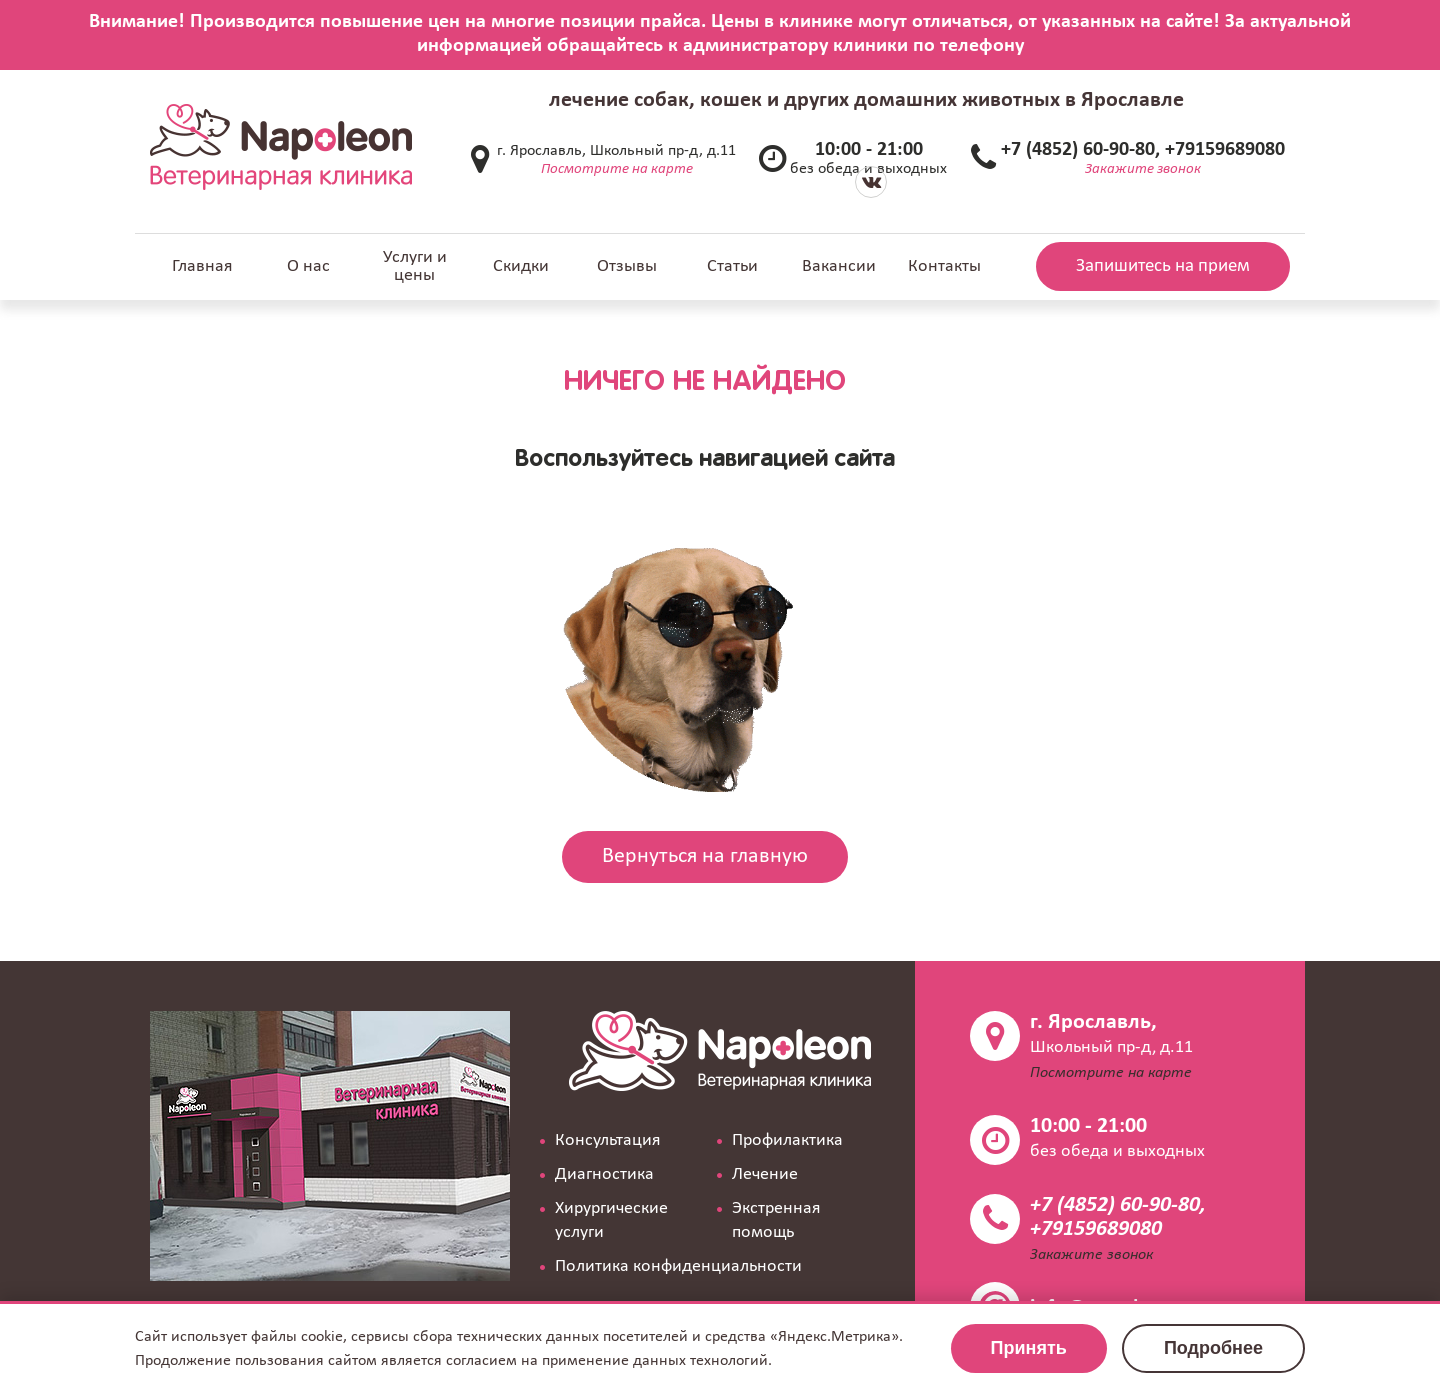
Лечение (765, 1174)
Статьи (732, 266)
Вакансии (839, 266)
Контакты (944, 266)
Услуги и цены (415, 266)
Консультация (608, 1140)
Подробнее (1213, 1348)
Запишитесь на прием (1163, 266)
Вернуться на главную (705, 856)
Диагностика (604, 1174)
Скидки (521, 266)
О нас (308, 266)
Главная (202, 266)
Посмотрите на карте (617, 169)
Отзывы (627, 266)
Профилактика (787, 1140)
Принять (1029, 1348)
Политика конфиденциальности (678, 1266)
